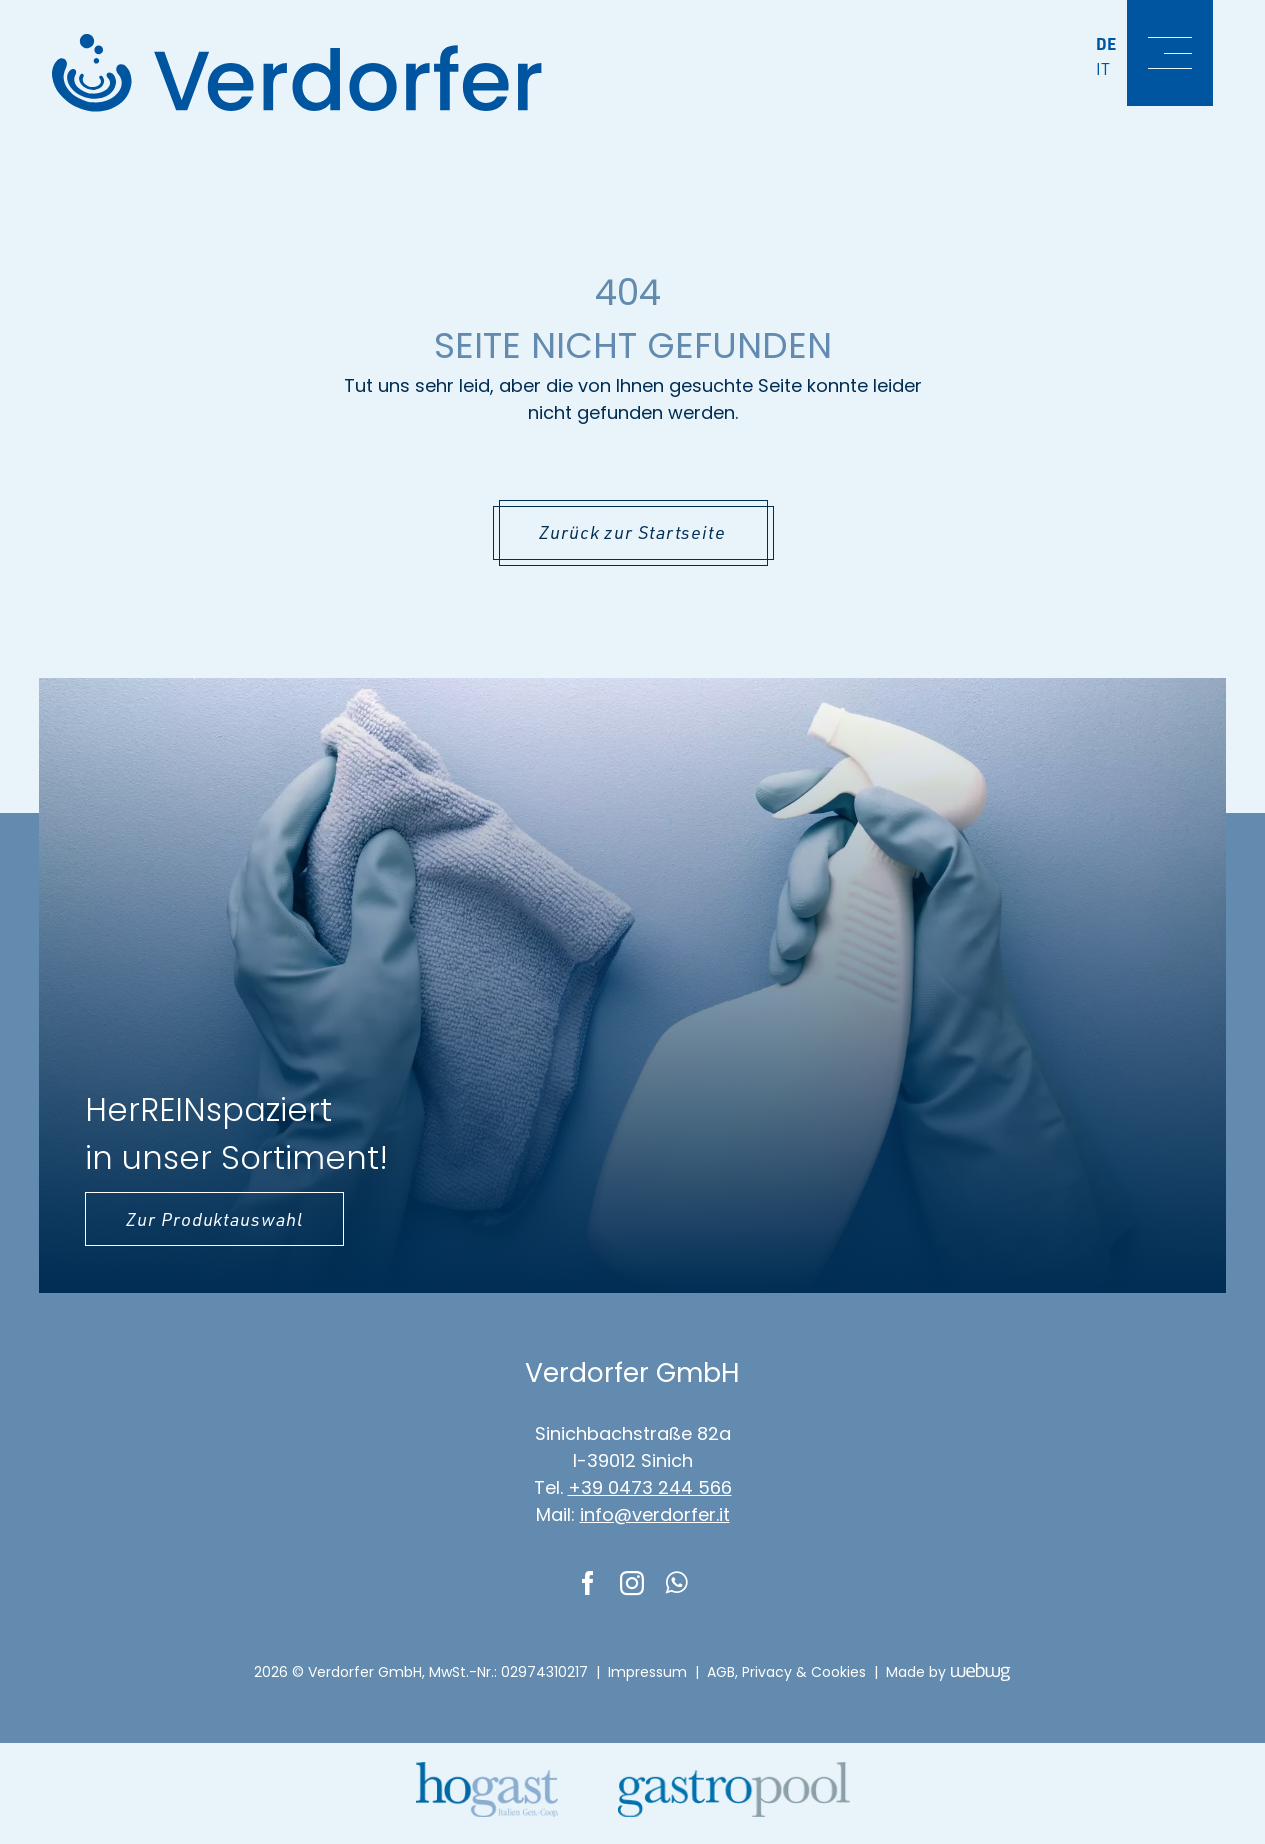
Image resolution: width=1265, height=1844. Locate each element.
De (1107, 43)
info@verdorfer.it (655, 1514)
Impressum (647, 1672)
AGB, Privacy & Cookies (786, 1672)
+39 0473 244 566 (650, 1487)
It (1104, 69)
